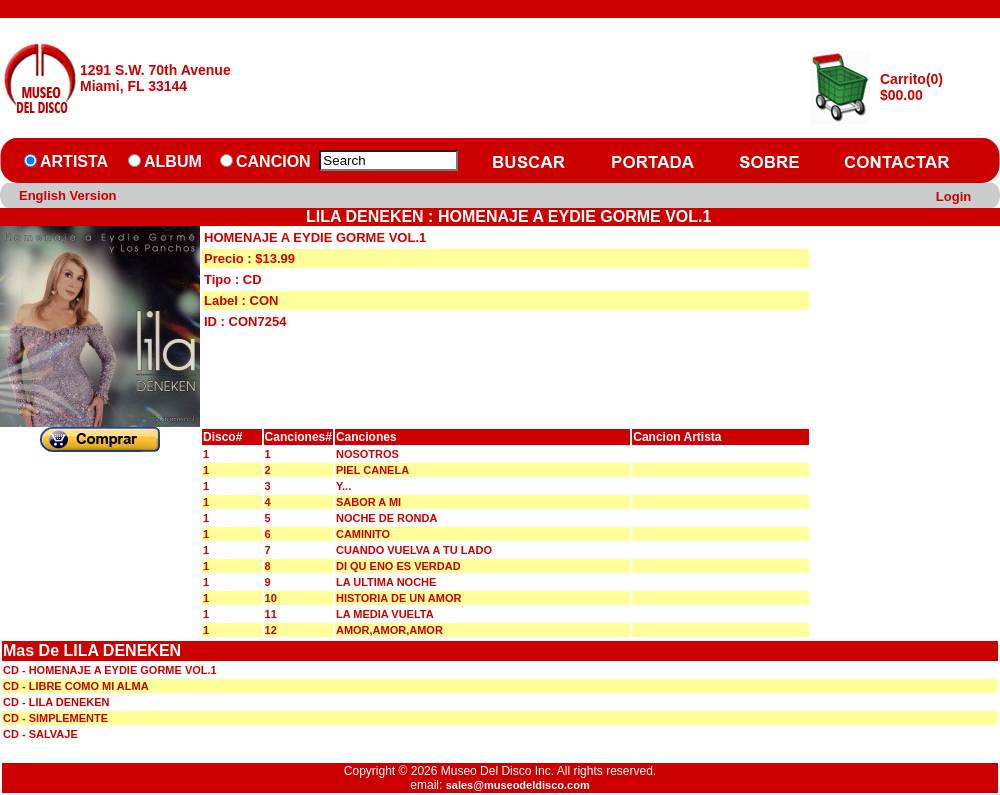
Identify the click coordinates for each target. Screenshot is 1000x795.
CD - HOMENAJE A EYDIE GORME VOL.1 (110, 670)
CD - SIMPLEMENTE (55, 718)
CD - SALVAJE (40, 734)
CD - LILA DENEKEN (56, 702)
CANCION (273, 161)
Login (953, 196)
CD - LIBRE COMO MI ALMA (76, 686)
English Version (68, 195)
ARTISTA (74, 161)
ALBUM (173, 161)
